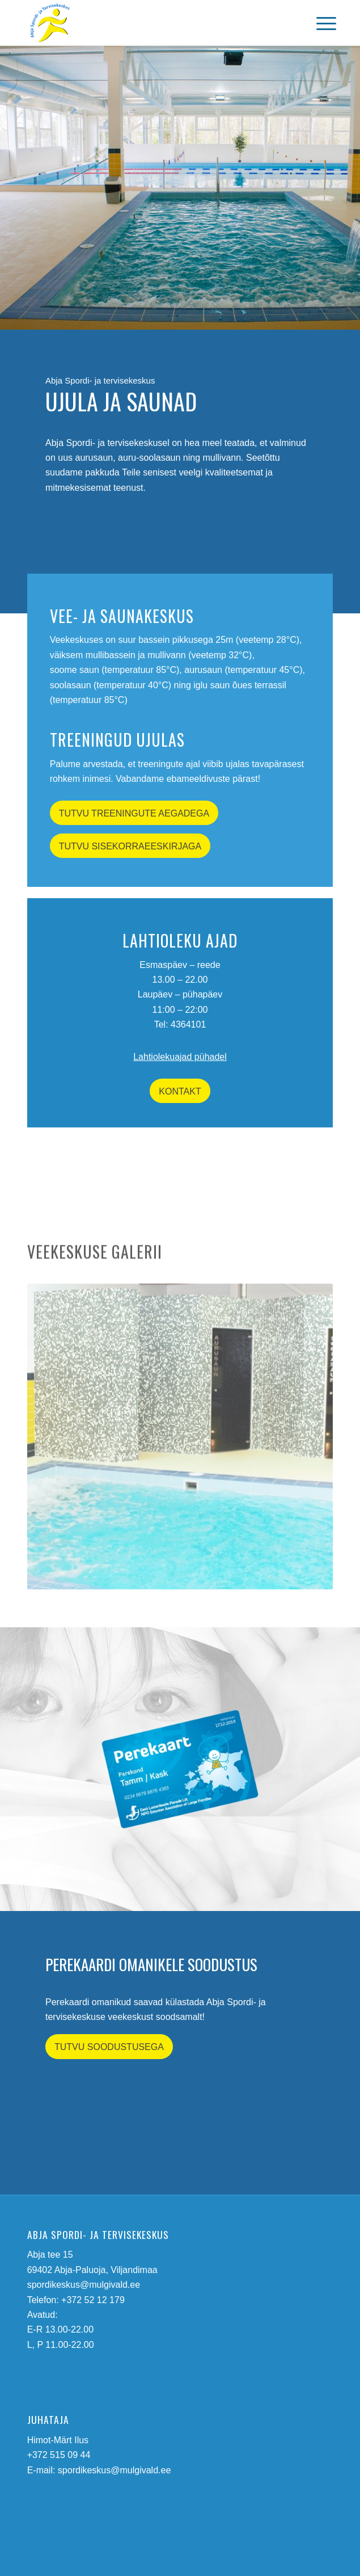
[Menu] (317, 24)
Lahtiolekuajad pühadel (180, 1057)
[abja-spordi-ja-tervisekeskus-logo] (149, 22)
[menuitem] (317, 24)
